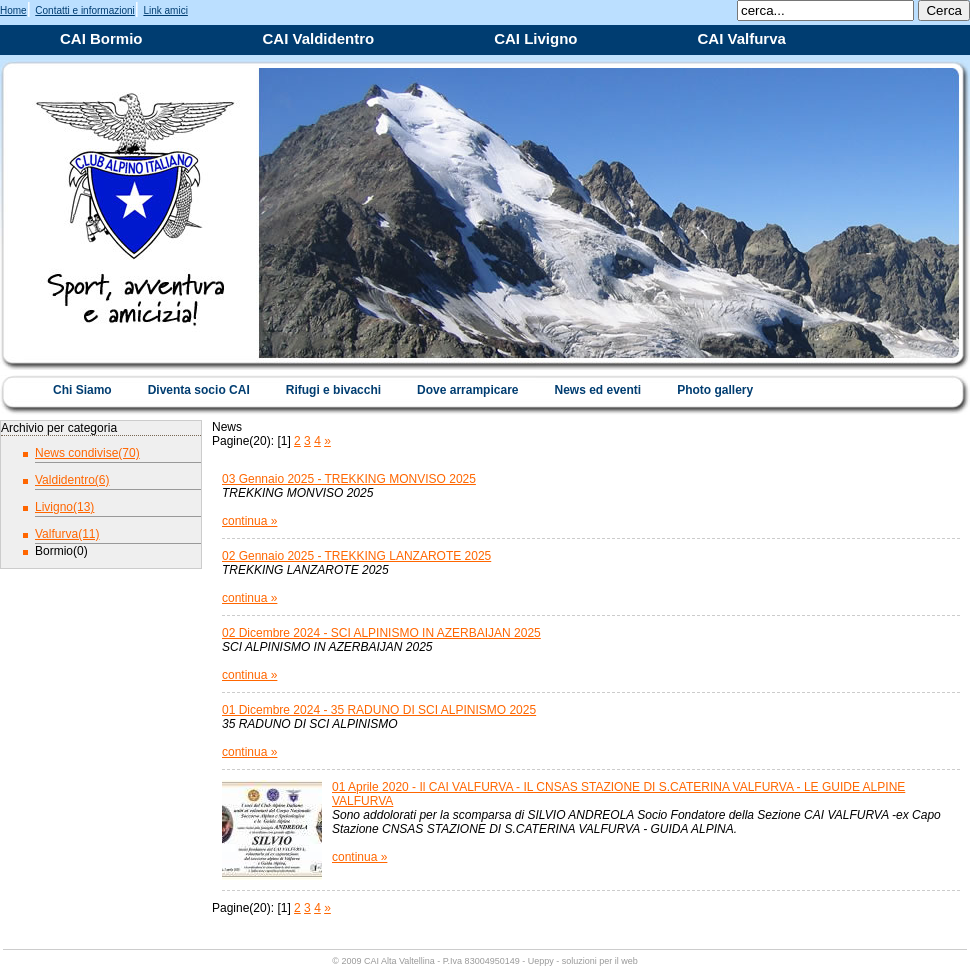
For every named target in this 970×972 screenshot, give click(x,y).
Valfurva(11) (67, 534)
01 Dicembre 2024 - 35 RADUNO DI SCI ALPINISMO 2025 (379, 710)
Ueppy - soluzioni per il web (583, 961)
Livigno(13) (64, 507)
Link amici (165, 10)
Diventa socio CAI (199, 390)
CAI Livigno (535, 38)
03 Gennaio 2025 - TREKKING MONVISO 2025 (349, 479)
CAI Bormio (101, 38)
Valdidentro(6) (72, 480)
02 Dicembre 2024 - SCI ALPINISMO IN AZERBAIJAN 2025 (381, 633)
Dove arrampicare (467, 390)
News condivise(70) (87, 453)
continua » (249, 521)
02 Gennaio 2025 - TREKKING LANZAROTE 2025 (356, 556)
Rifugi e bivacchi (333, 390)
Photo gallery (715, 390)
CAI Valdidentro (319, 38)
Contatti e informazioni (85, 10)
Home (13, 10)
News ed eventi (597, 390)
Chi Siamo (82, 390)
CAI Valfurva (742, 38)
